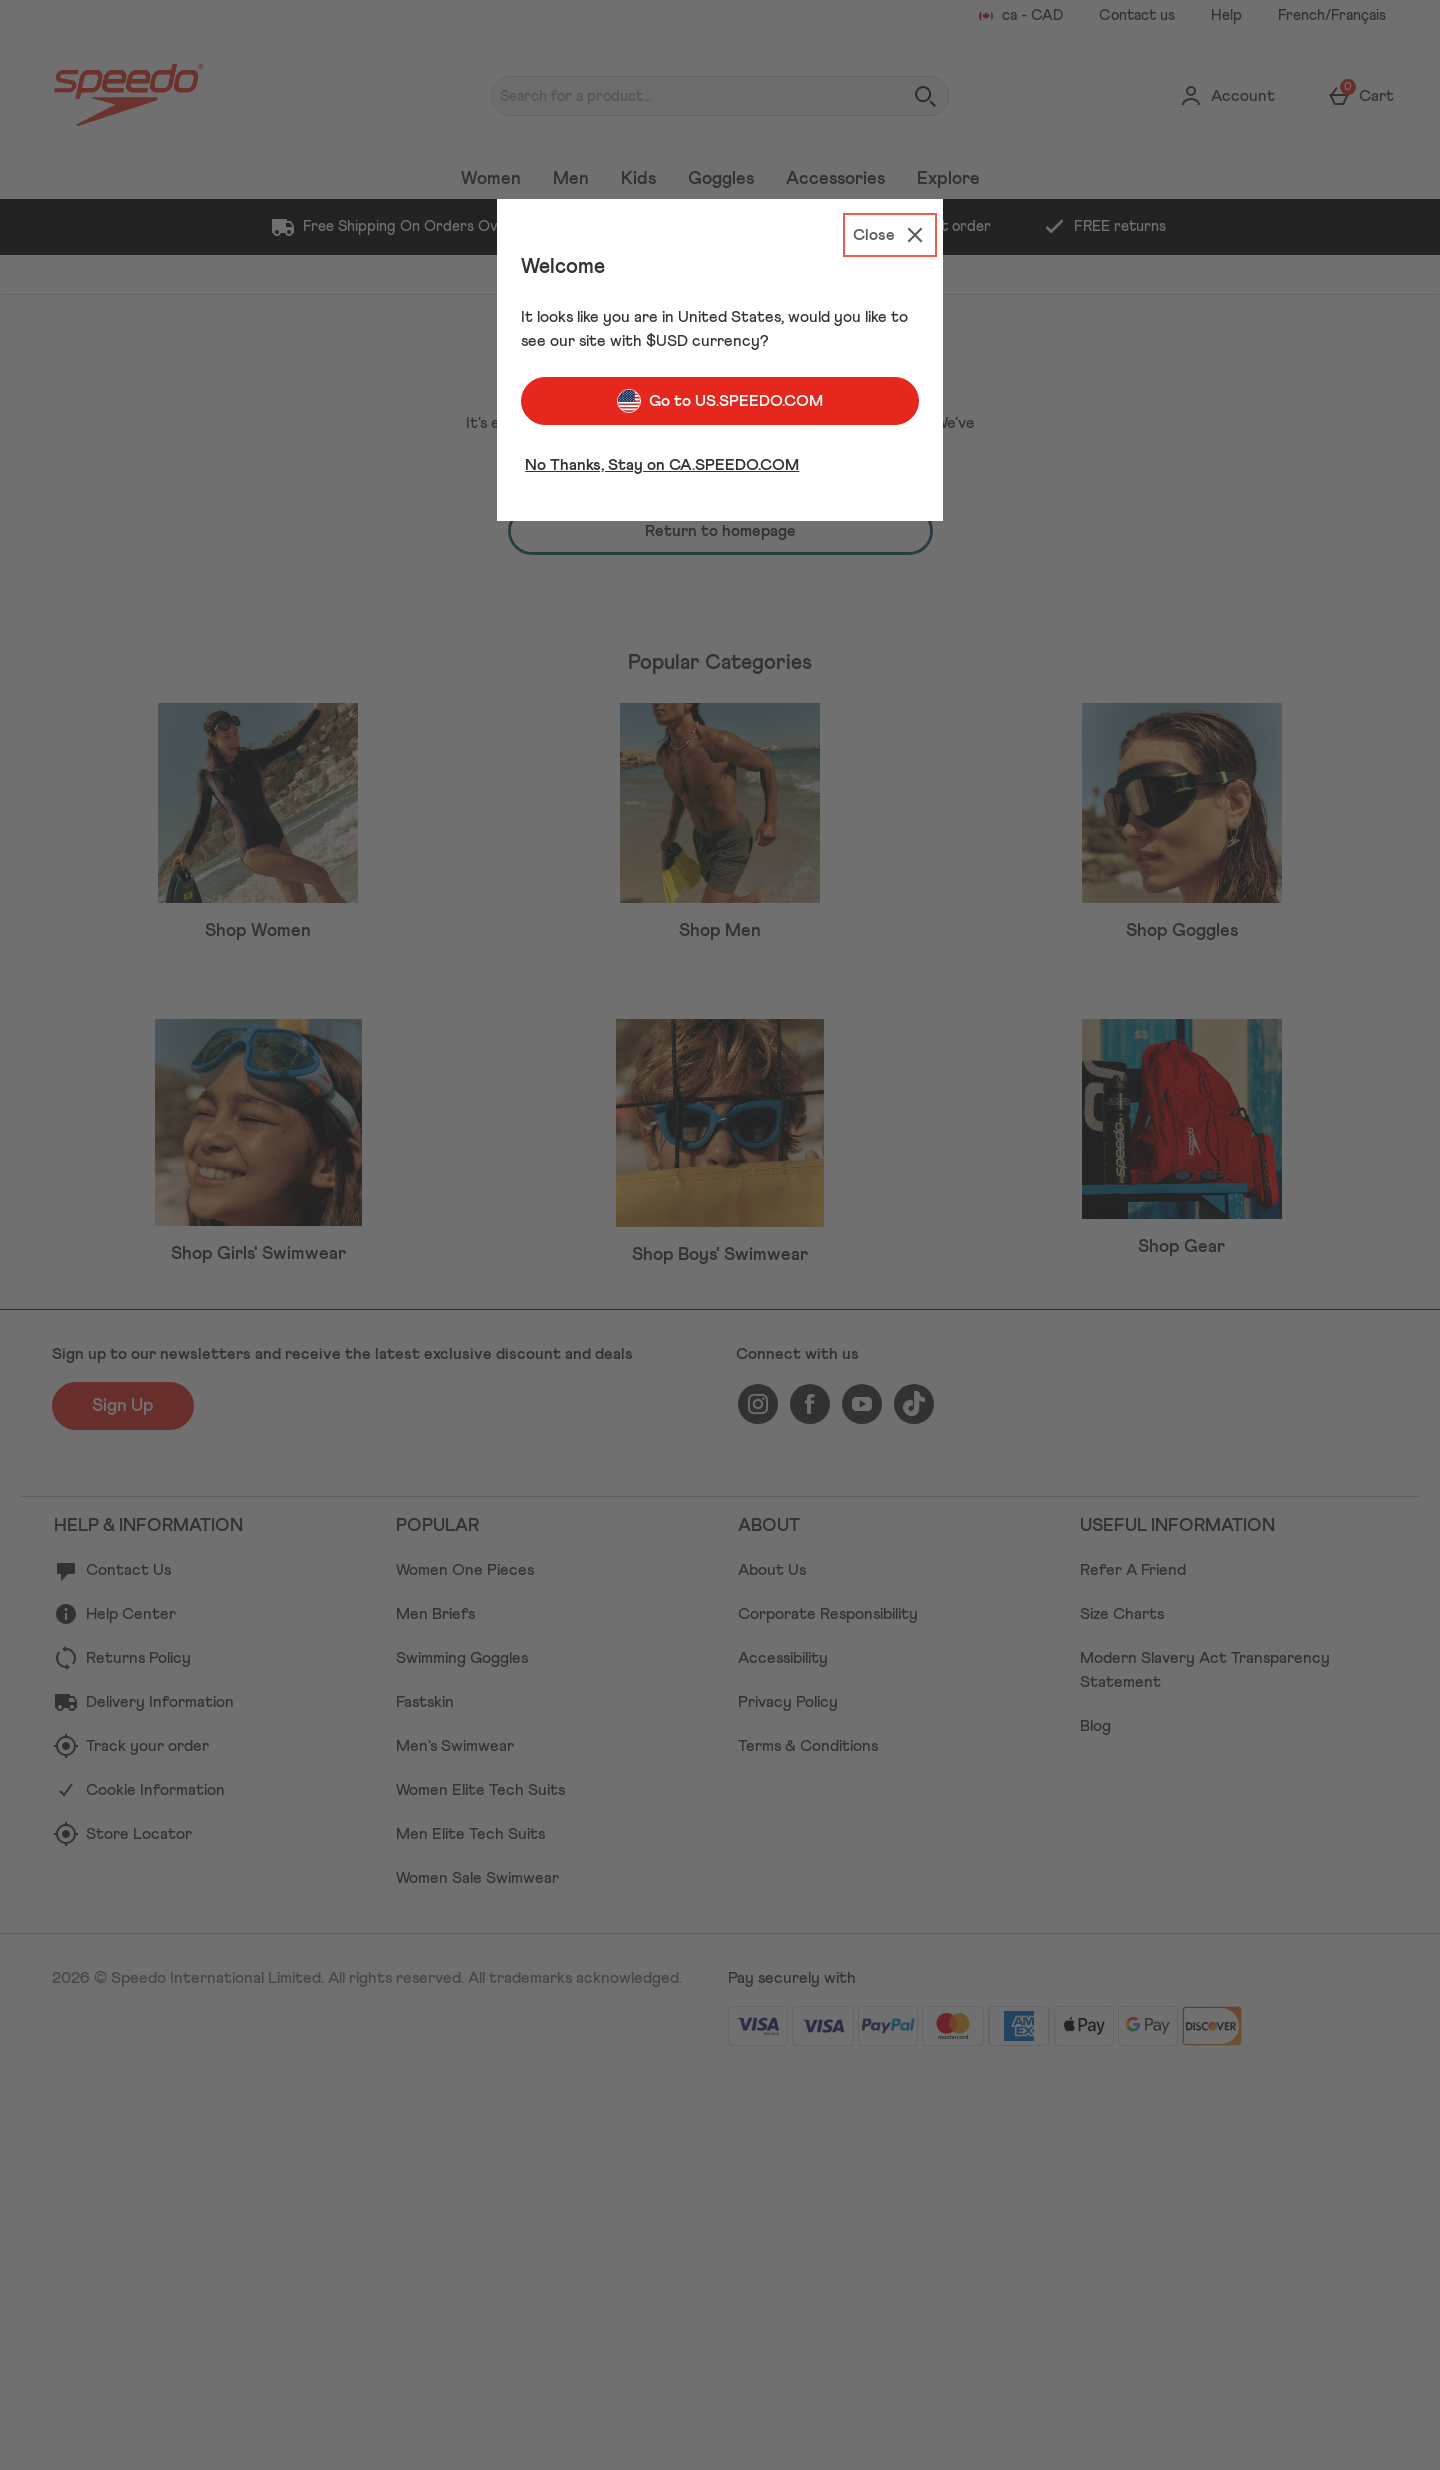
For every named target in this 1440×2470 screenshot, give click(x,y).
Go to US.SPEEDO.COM (720, 401)
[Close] (890, 235)
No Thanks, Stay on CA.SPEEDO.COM (662, 465)
